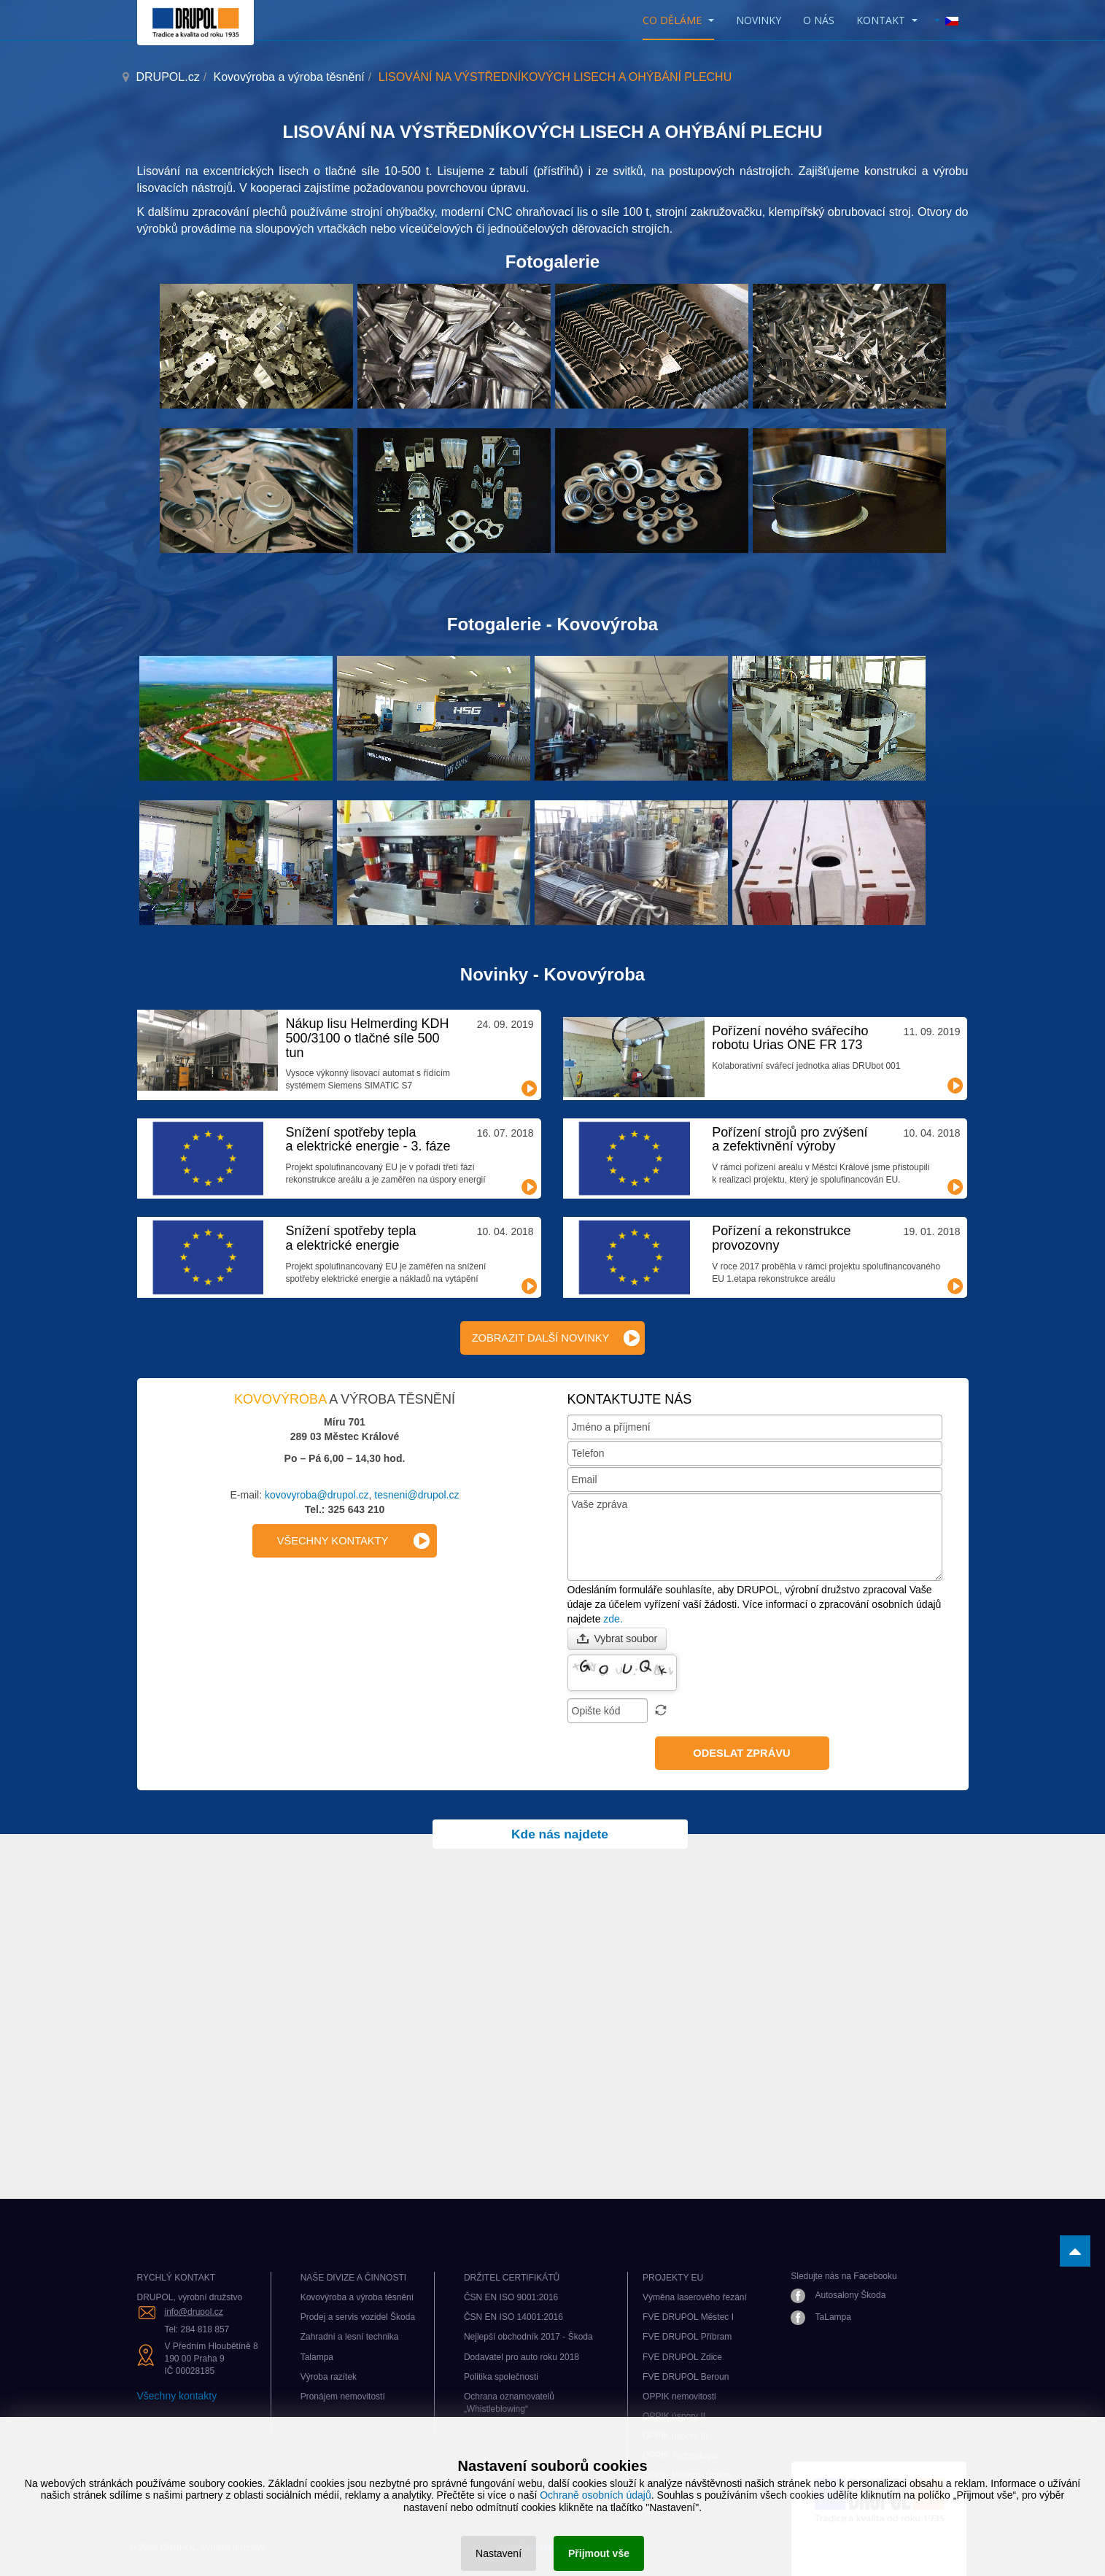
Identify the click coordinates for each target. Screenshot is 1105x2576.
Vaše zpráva (754, 1537)
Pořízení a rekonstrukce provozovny (781, 1238)
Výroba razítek (329, 2377)
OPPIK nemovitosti (679, 2396)
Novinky (758, 20)
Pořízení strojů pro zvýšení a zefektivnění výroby (789, 1139)
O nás (818, 20)
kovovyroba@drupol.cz (317, 1495)
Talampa (317, 2357)
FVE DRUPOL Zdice (682, 2357)
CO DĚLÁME (678, 20)
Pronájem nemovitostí (343, 2396)
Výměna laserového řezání (695, 2297)
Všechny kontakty (177, 2396)
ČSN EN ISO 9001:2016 (511, 2297)
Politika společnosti (501, 2377)
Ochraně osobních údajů (595, 2495)
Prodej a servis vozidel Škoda (358, 2317)
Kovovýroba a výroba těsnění (289, 77)
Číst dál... (530, 1088)
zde (611, 1619)
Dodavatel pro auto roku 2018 (521, 2357)
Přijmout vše (598, 2553)
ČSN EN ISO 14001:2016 (513, 2317)
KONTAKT (887, 20)
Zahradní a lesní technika (350, 2337)
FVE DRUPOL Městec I (688, 2317)
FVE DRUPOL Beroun (686, 2377)
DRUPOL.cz (168, 77)
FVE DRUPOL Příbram (687, 2337)
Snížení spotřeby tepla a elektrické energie (350, 1238)
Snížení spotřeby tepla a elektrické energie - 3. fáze (367, 1139)
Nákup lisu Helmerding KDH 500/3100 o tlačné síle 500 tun (367, 1038)
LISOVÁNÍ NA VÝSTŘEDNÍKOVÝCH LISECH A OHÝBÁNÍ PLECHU (552, 132)
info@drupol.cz (194, 2312)
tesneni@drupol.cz (416, 1495)
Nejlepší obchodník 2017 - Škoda (528, 2337)
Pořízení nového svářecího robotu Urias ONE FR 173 (790, 1038)
